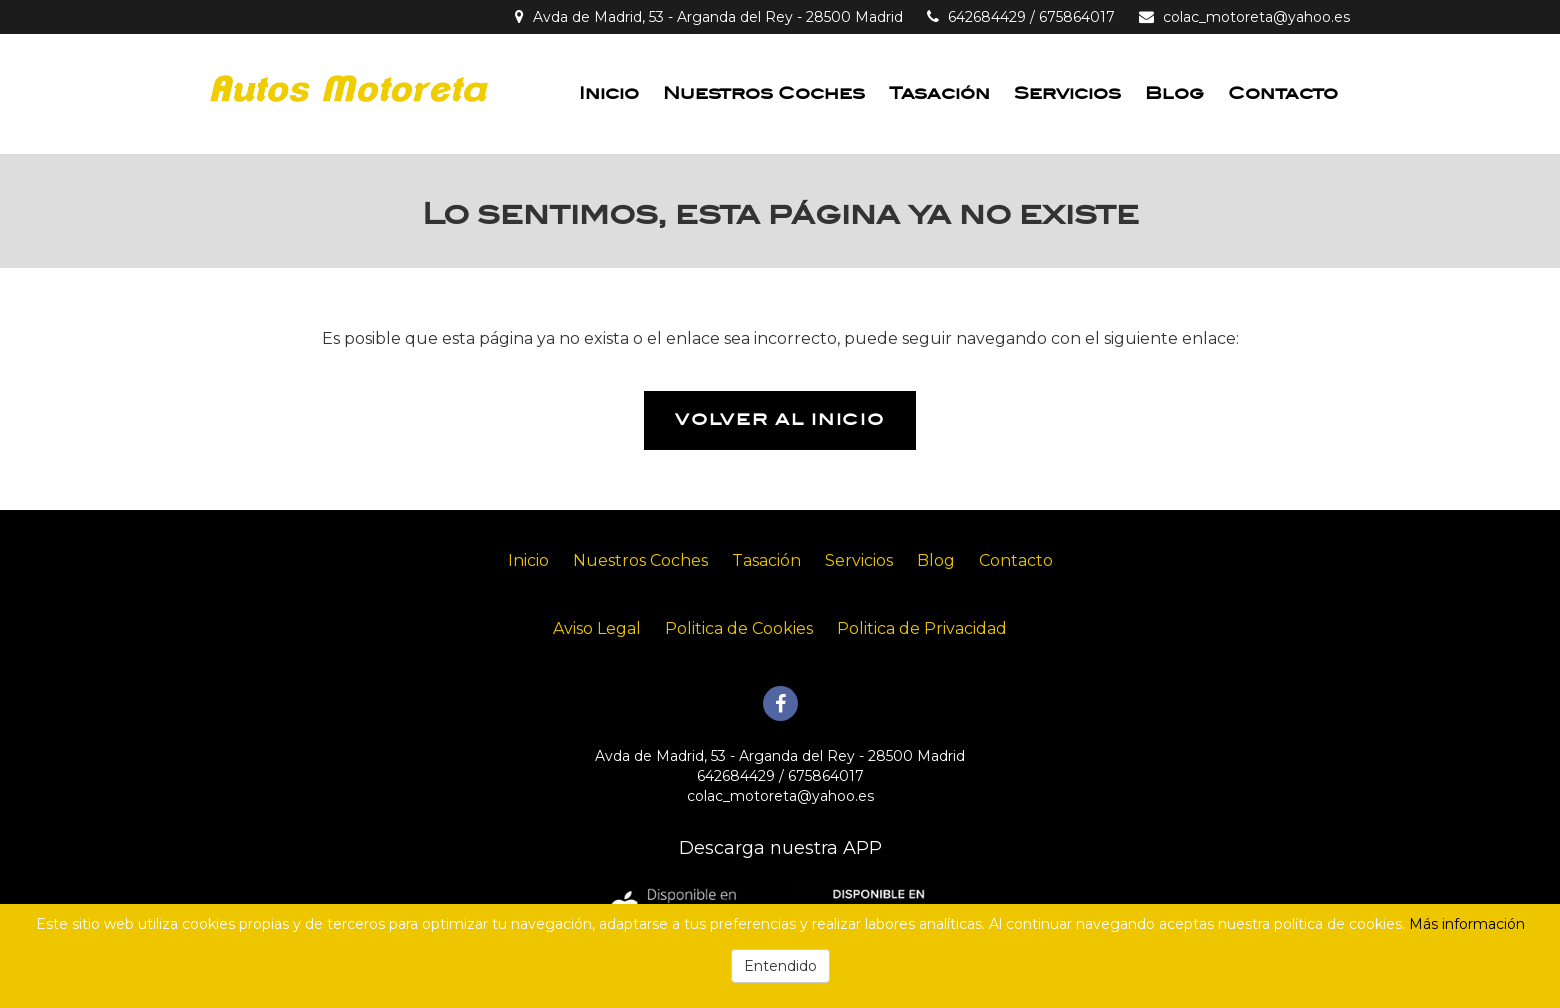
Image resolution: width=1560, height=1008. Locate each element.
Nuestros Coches (764, 93)
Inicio (609, 93)
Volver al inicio (779, 420)
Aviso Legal (597, 628)
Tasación (939, 93)
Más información (1467, 924)
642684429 (987, 17)
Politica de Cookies (739, 628)
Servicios (1067, 93)
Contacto (1283, 93)
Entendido (780, 966)
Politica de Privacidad (922, 628)
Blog (1174, 93)
